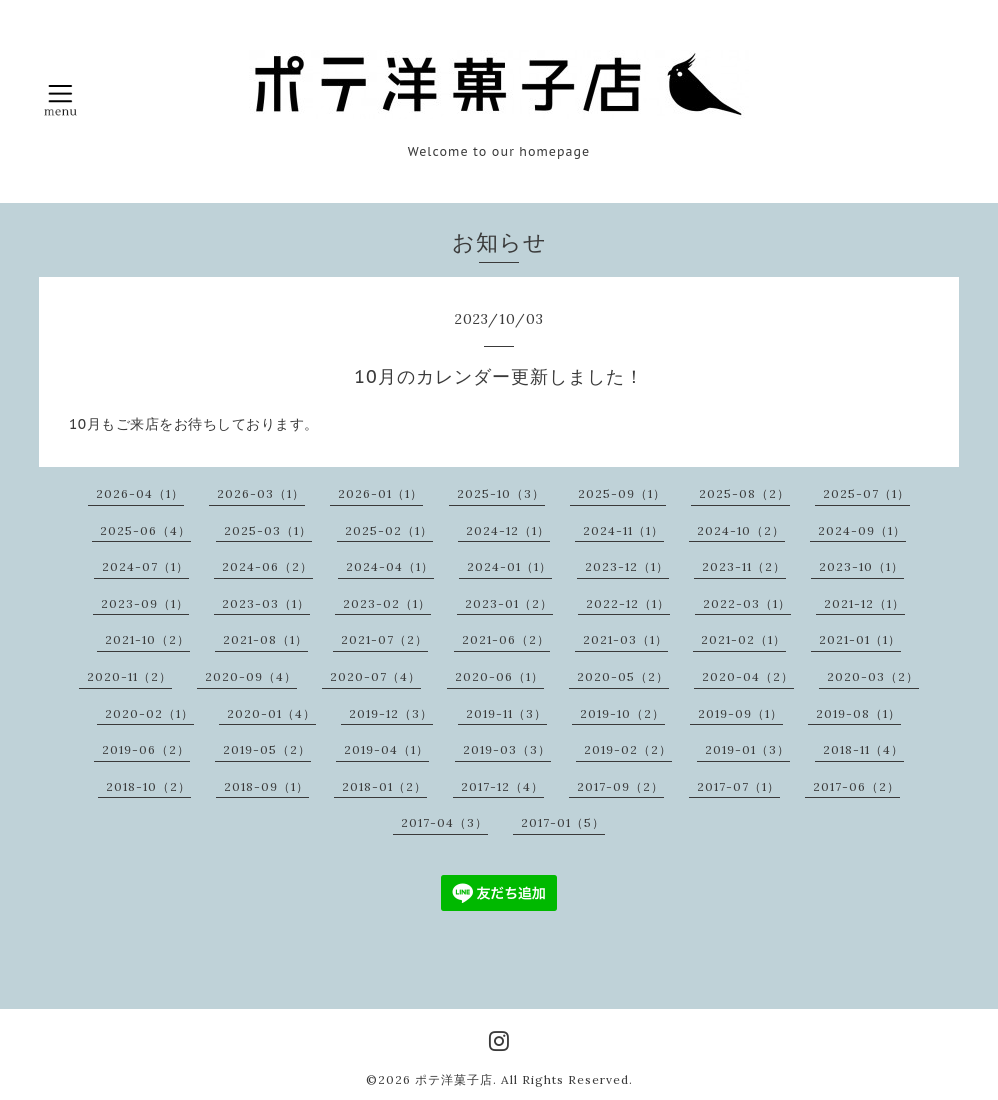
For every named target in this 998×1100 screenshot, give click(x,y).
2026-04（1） (140, 493)
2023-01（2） (509, 603)
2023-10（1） (861, 566)
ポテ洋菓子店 (454, 1079)
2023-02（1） (387, 603)
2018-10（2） (148, 786)
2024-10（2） (741, 530)
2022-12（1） (628, 603)
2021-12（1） (864, 603)
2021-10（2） (147, 639)
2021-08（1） (265, 639)
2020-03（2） (873, 676)
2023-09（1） (145, 603)
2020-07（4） (375, 676)
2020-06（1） (499, 676)
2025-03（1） (268, 530)
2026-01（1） (380, 493)
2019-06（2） (146, 749)
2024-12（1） (508, 530)
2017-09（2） (620, 786)
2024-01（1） (509, 566)
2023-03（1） (266, 603)
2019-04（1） (386, 749)
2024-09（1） (862, 530)
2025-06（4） (145, 530)
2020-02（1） (149, 713)
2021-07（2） (384, 639)
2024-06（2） (267, 566)
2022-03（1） (747, 603)
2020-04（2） (748, 676)
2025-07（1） (866, 493)
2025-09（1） (622, 493)
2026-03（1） (261, 493)
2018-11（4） (863, 749)
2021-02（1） (743, 639)
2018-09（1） (266, 786)
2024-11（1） (623, 530)
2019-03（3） (507, 749)
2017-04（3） (444, 822)
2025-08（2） (744, 493)
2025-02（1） (389, 530)
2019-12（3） (391, 713)
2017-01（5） (563, 822)
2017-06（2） (856, 786)
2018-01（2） (384, 786)
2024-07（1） (145, 566)
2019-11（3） (506, 713)
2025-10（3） (501, 493)
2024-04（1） (390, 566)
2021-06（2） (506, 639)
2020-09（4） (251, 676)
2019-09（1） (740, 713)
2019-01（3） (747, 749)
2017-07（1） (738, 786)
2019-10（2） (622, 713)
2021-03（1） (625, 639)
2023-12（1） (627, 566)
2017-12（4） (502, 786)
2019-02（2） (628, 749)
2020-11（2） (129, 676)
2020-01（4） (271, 713)
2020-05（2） (623, 676)
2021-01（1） (860, 639)
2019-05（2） (267, 749)
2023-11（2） (744, 566)
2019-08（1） (858, 713)
